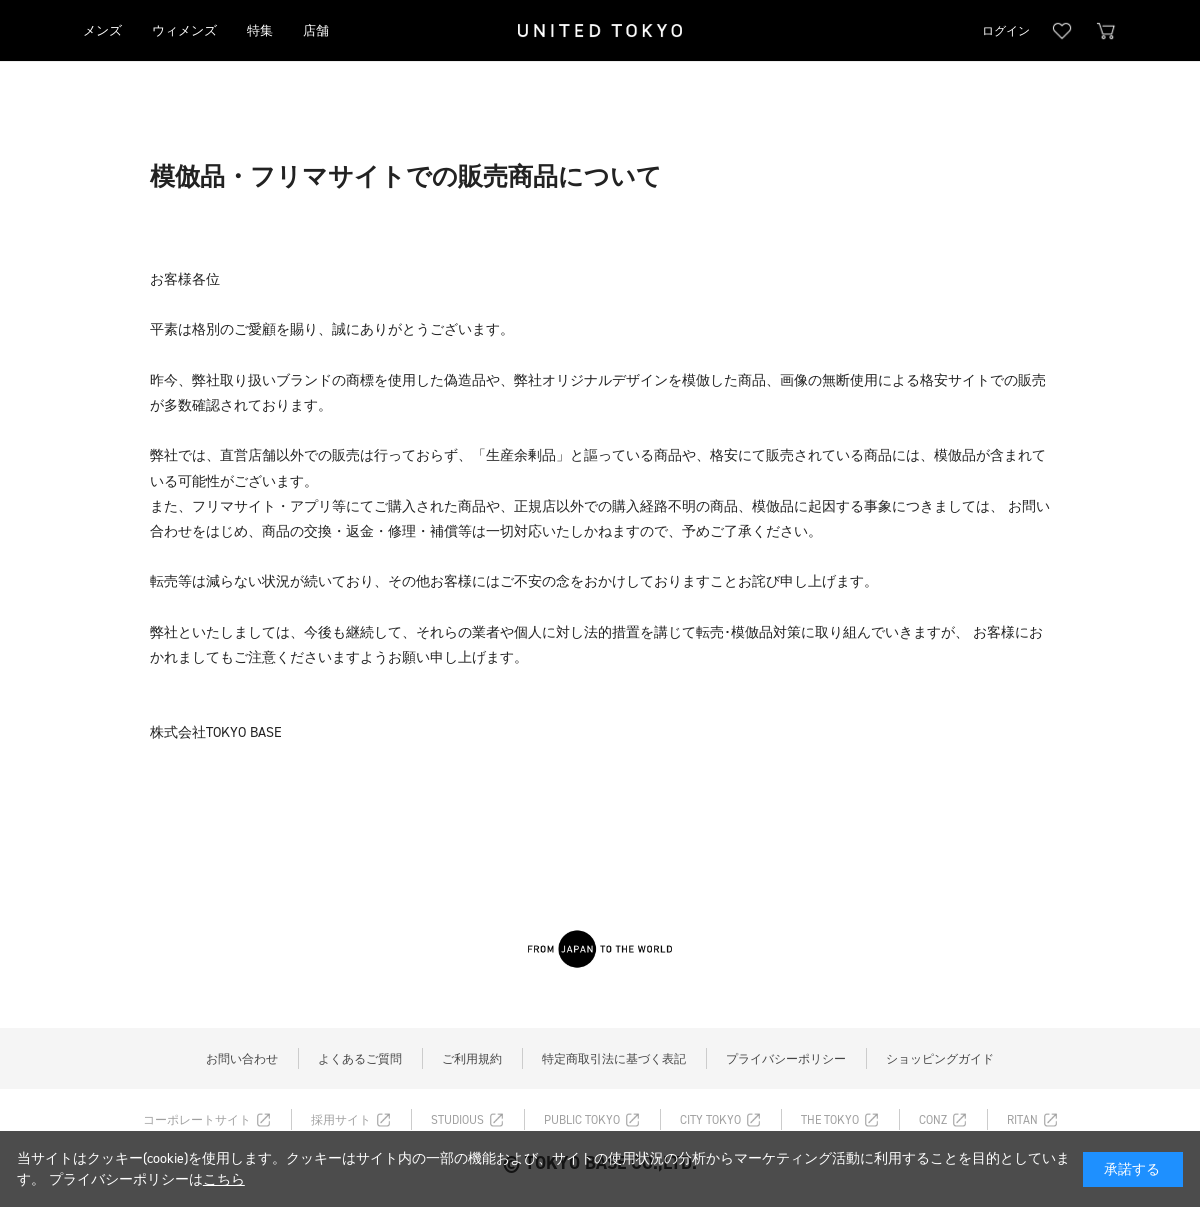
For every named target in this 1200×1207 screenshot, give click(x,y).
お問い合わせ (242, 1059)
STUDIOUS (457, 1120)
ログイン (1006, 31)
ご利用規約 (472, 1059)
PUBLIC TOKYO (582, 1120)
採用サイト (341, 1120)
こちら (224, 1179)
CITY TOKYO (710, 1120)
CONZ (933, 1120)
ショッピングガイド (940, 1059)
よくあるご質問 (360, 1059)
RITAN (1022, 1120)
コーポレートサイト (197, 1120)
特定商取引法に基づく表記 (614, 1059)
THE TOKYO (830, 1120)
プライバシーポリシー (786, 1059)
